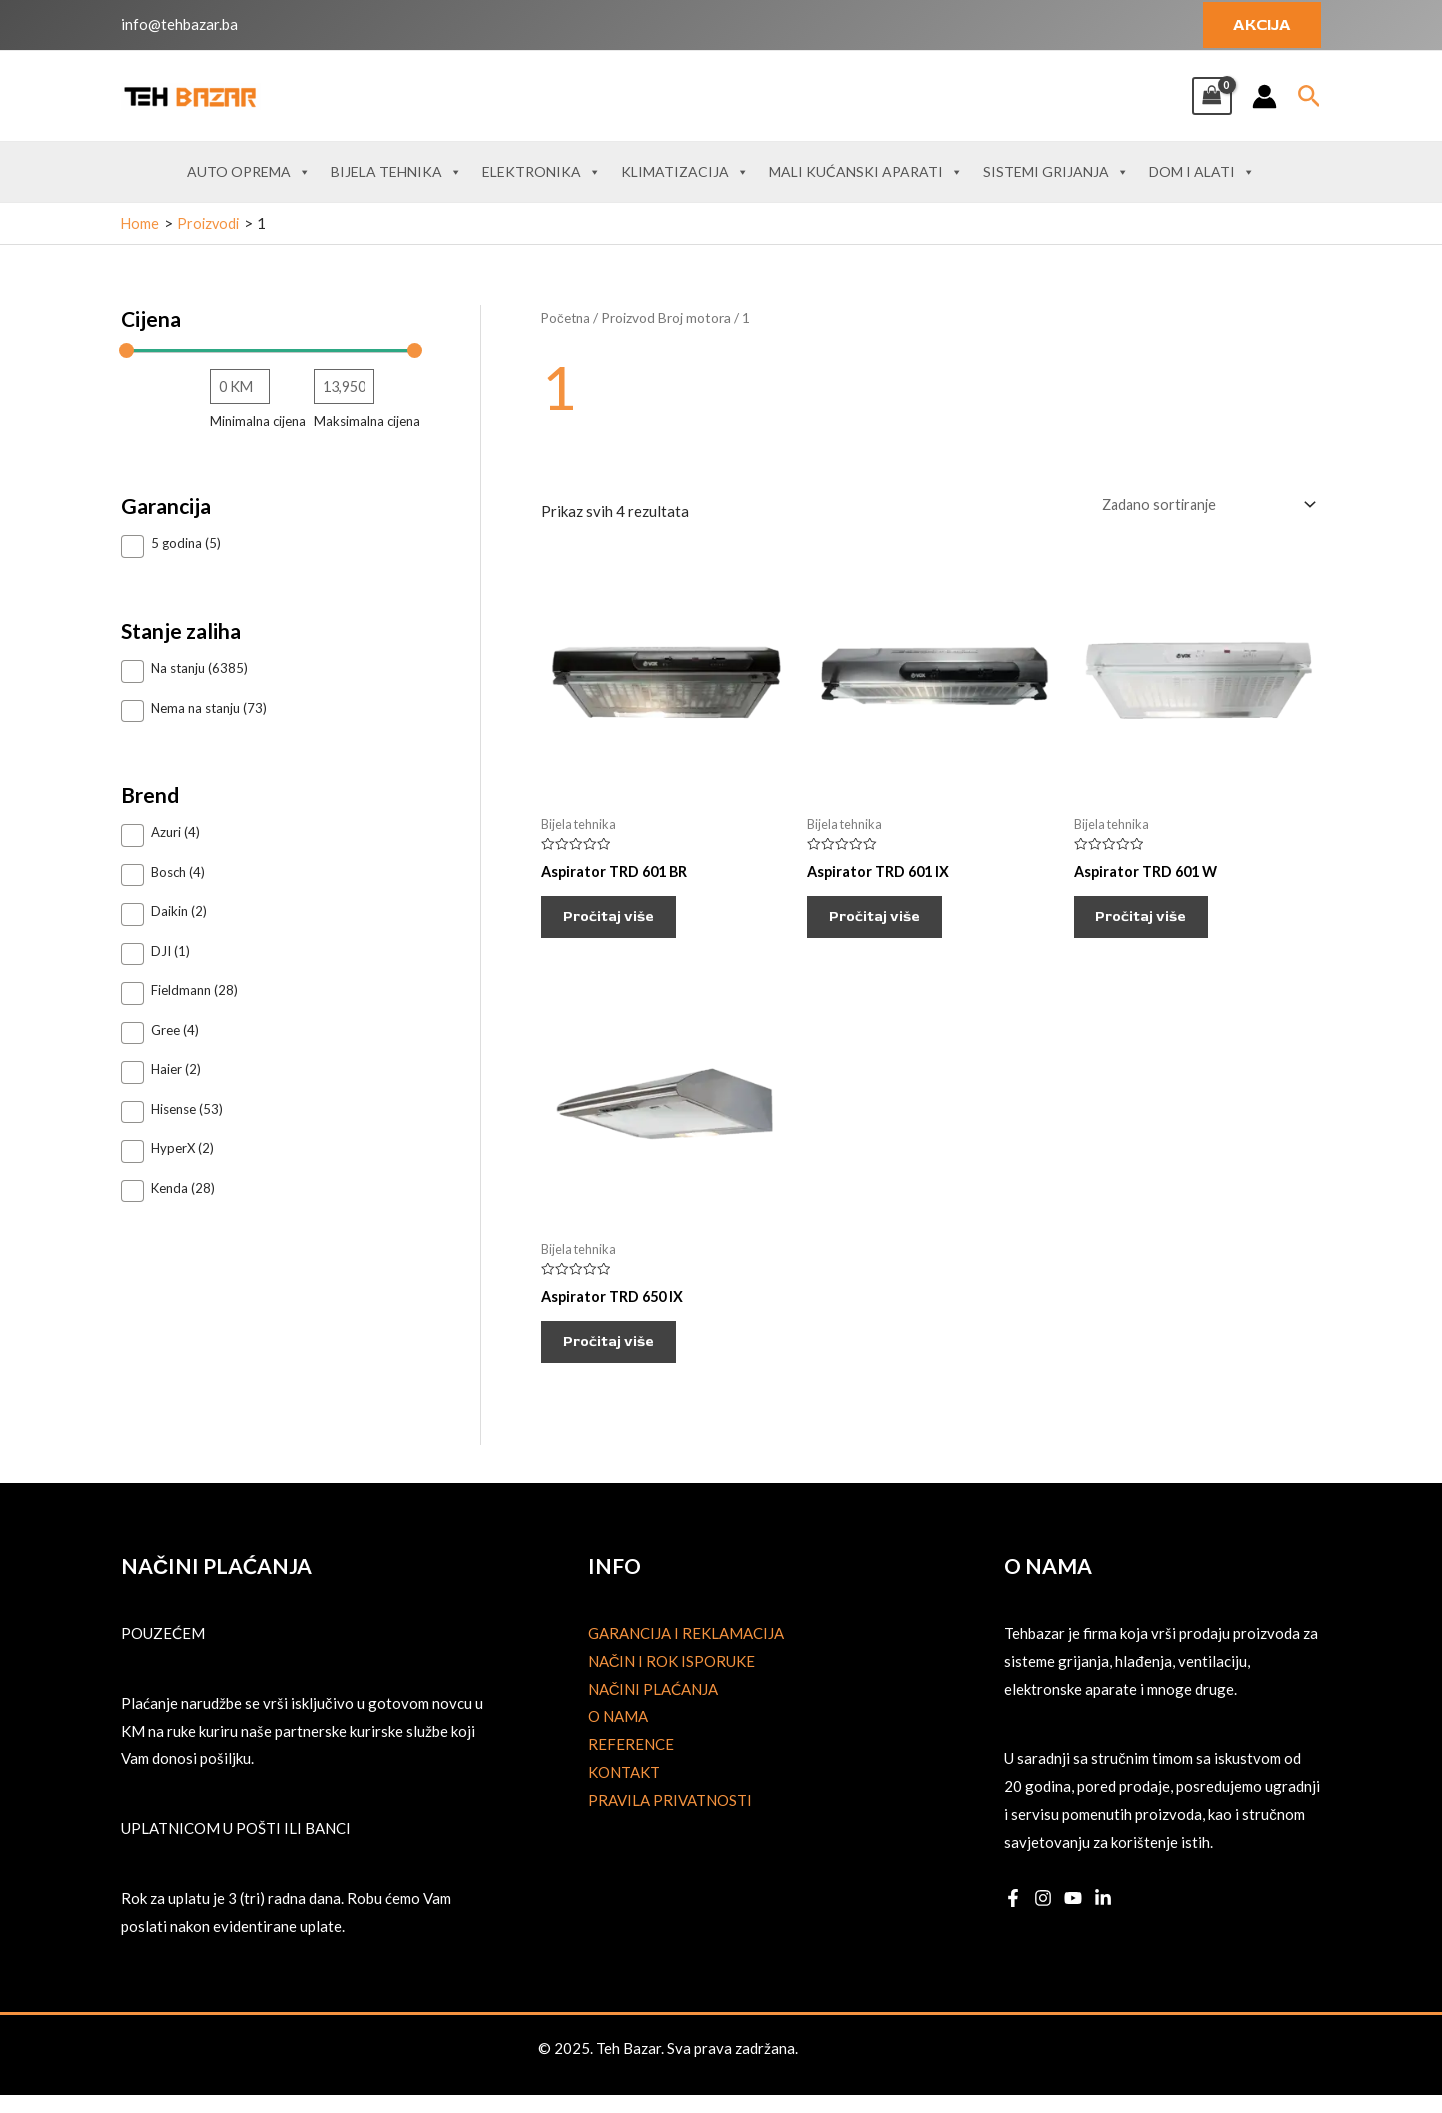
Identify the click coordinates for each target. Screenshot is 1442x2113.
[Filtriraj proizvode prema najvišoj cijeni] (344, 387)
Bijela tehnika (396, 172)
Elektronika (541, 172)
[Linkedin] (1103, 1917)
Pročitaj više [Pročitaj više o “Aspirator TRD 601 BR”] (618, 922)
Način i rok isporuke (672, 1679)
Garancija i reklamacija (686, 1651)
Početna (567, 317)
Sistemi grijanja (1056, 172)
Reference (631, 1763)
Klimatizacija (685, 172)
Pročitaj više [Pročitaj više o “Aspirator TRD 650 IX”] (618, 1355)
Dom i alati (1202, 172)
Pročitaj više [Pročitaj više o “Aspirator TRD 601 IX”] (884, 922)
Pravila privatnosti (670, 1818)
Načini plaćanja (653, 1707)
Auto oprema (249, 172)
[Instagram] (1043, 1917)
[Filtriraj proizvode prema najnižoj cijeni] (240, 387)
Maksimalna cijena (367, 422)
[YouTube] (1073, 1917)
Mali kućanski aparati (866, 172)
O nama (618, 1735)
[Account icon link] (1264, 96)
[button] (1262, 25)
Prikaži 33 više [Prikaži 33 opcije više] (175, 1224)
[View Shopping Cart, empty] (1212, 96)
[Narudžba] (1201, 504)
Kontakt (624, 1790)
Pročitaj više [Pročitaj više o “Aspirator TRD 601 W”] (1151, 922)
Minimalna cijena (258, 422)
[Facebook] (1013, 1917)
